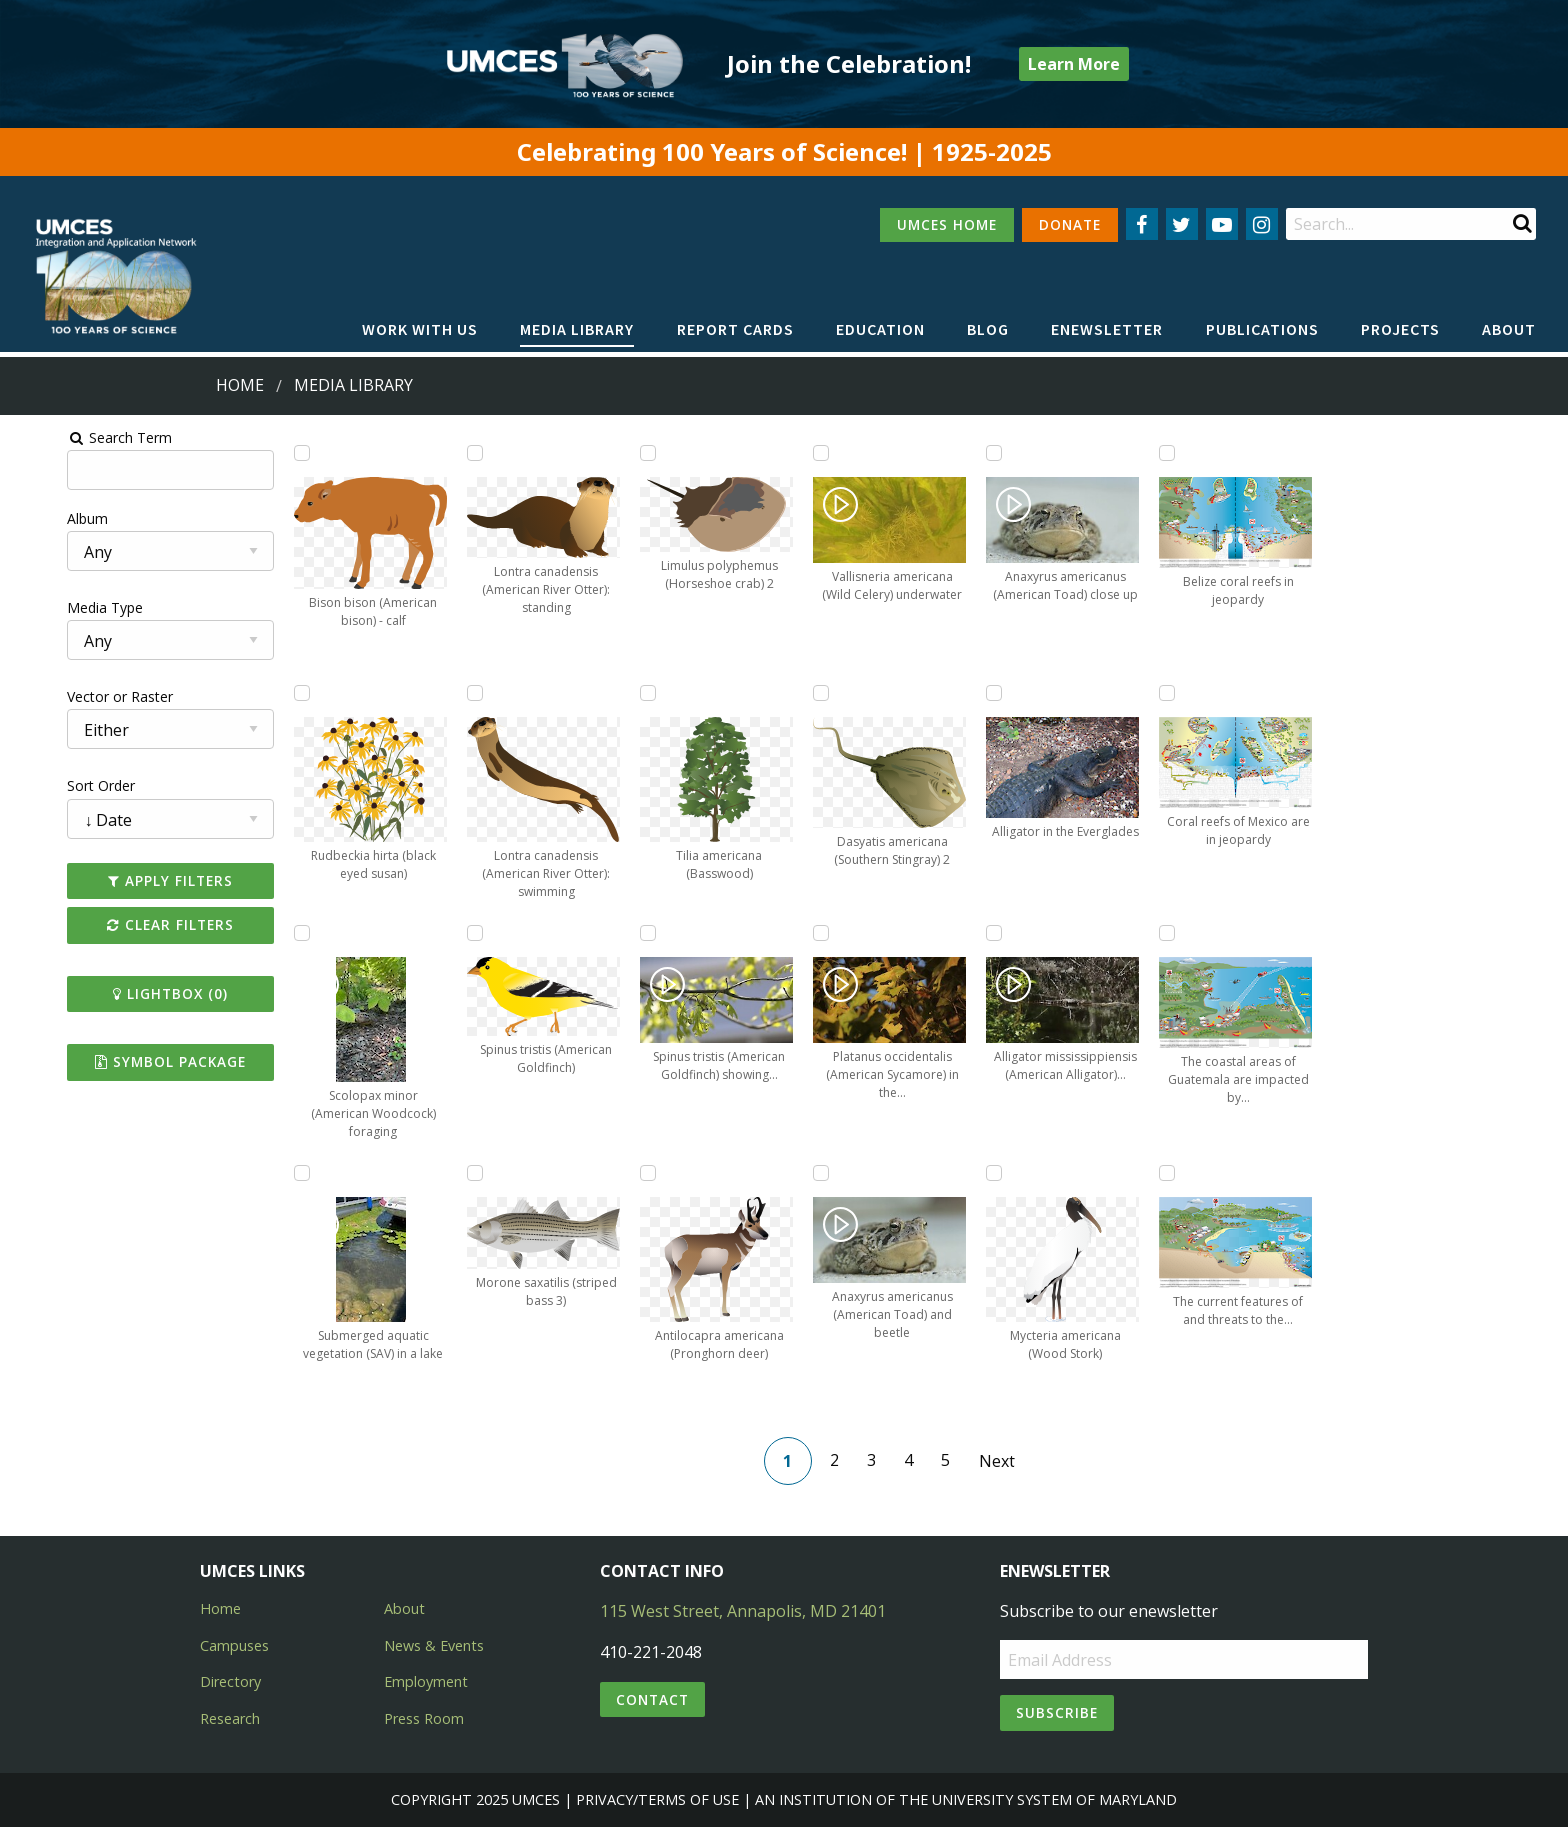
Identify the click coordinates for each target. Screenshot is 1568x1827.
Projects (1400, 329)
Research (230, 1718)
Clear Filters (123, 924)
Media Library (577, 329)
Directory (230, 1681)
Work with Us (420, 329)
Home (240, 385)
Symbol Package (123, 1061)
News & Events (434, 1645)
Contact (652, 1699)
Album (33, 518)
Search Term (65, 437)
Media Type (51, 607)
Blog (988, 329)
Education (880, 329)
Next (1005, 1461)
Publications (1262, 329)
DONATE (1070, 224)
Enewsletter (1107, 329)
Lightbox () (123, 993)
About (1509, 329)
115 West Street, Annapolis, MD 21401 (743, 1611)
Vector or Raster (66, 696)
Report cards (735, 329)
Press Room (424, 1718)
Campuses (234, 1645)
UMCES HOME (947, 224)
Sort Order (47, 785)
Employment (426, 1681)
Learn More (1074, 64)
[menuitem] (420, 330)
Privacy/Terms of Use (657, 1799)
